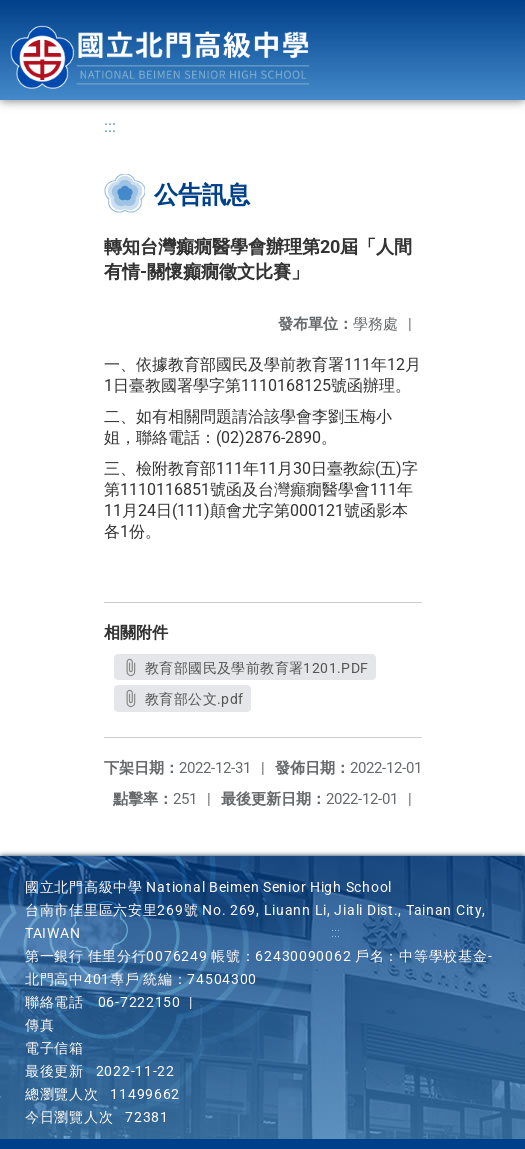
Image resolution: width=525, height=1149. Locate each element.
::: (110, 126)
